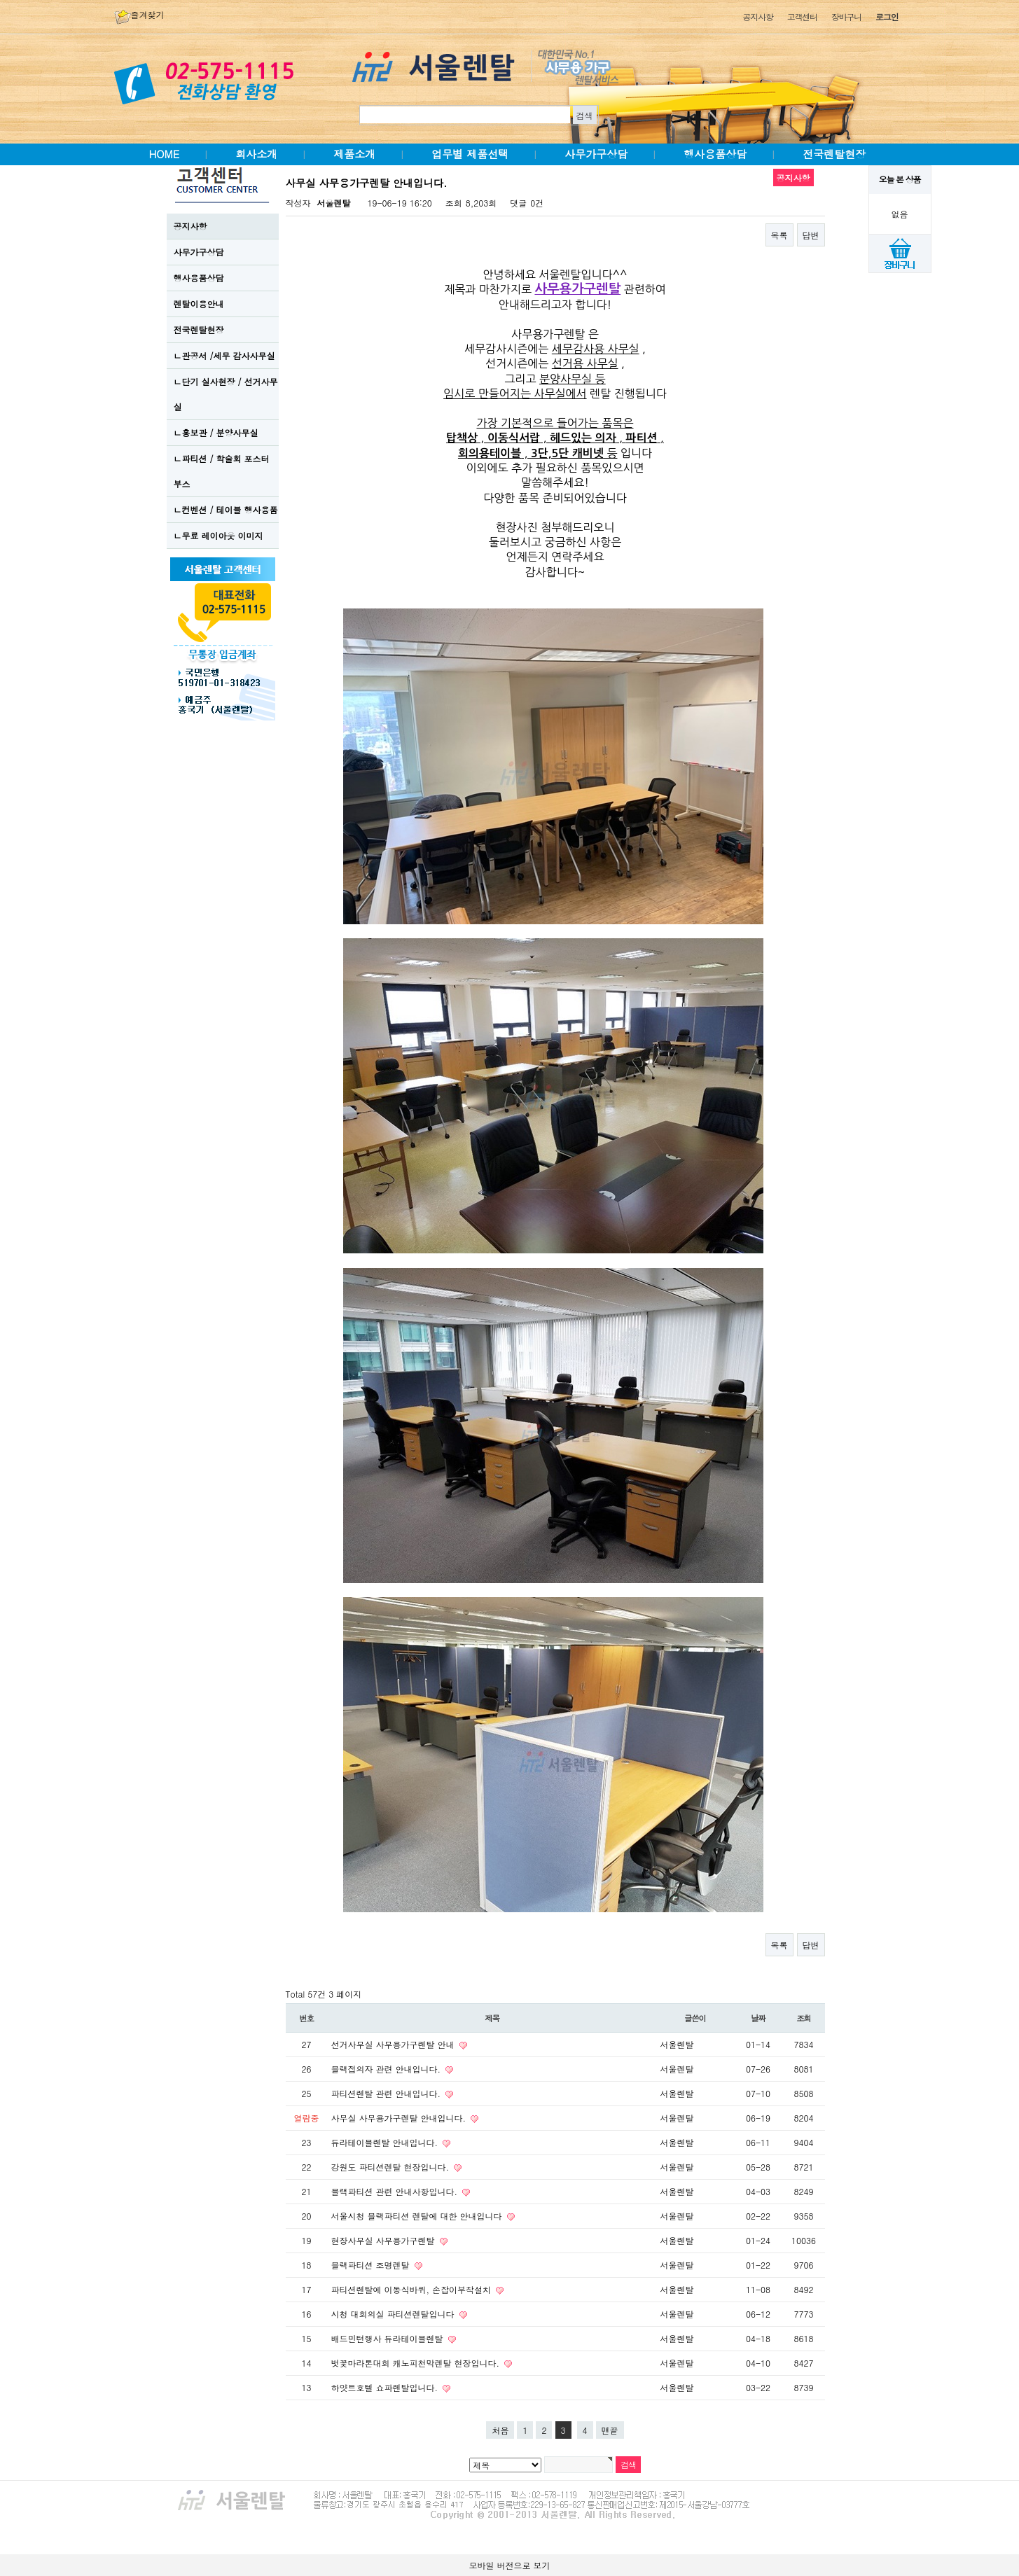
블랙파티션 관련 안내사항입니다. (396, 2191)
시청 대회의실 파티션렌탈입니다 (394, 2314)
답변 (811, 235)
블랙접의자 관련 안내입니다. (387, 2069)
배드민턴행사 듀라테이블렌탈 (388, 2338)
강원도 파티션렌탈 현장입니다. (391, 2167)
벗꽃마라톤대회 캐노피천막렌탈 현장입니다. (417, 2363)
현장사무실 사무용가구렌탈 (384, 2240)
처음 (500, 2430)
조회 (803, 2018)
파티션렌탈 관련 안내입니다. (387, 2093)
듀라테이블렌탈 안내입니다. (386, 2142)
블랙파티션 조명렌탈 (372, 2265)
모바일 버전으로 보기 (509, 2565)
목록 (779, 235)
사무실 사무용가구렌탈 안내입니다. (400, 2118)
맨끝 (610, 2430)
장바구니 (846, 16)
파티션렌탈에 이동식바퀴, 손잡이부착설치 (412, 2289)
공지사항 (757, 16)
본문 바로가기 (0, 0)
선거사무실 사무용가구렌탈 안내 (394, 2044)
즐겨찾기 (139, 14)
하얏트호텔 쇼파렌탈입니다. (386, 2387)
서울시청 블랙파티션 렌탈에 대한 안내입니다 (418, 2216)
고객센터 (802, 16)
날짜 (758, 2018)
